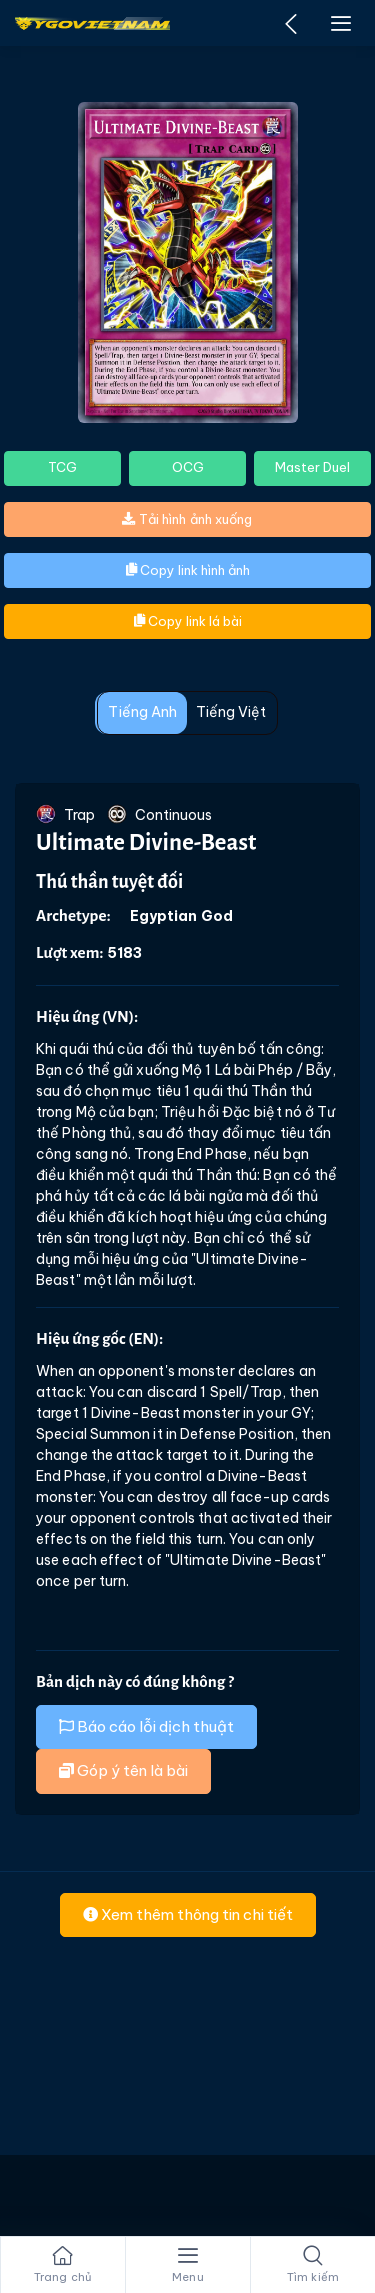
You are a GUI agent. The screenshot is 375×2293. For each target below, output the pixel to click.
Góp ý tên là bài (123, 1770)
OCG (188, 467)
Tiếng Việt (231, 712)
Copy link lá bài (188, 621)
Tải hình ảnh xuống (187, 519)
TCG (62, 467)
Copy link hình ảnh (188, 570)
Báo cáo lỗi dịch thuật (146, 1726)
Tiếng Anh (142, 712)
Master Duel (312, 467)
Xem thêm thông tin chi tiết (188, 1914)
